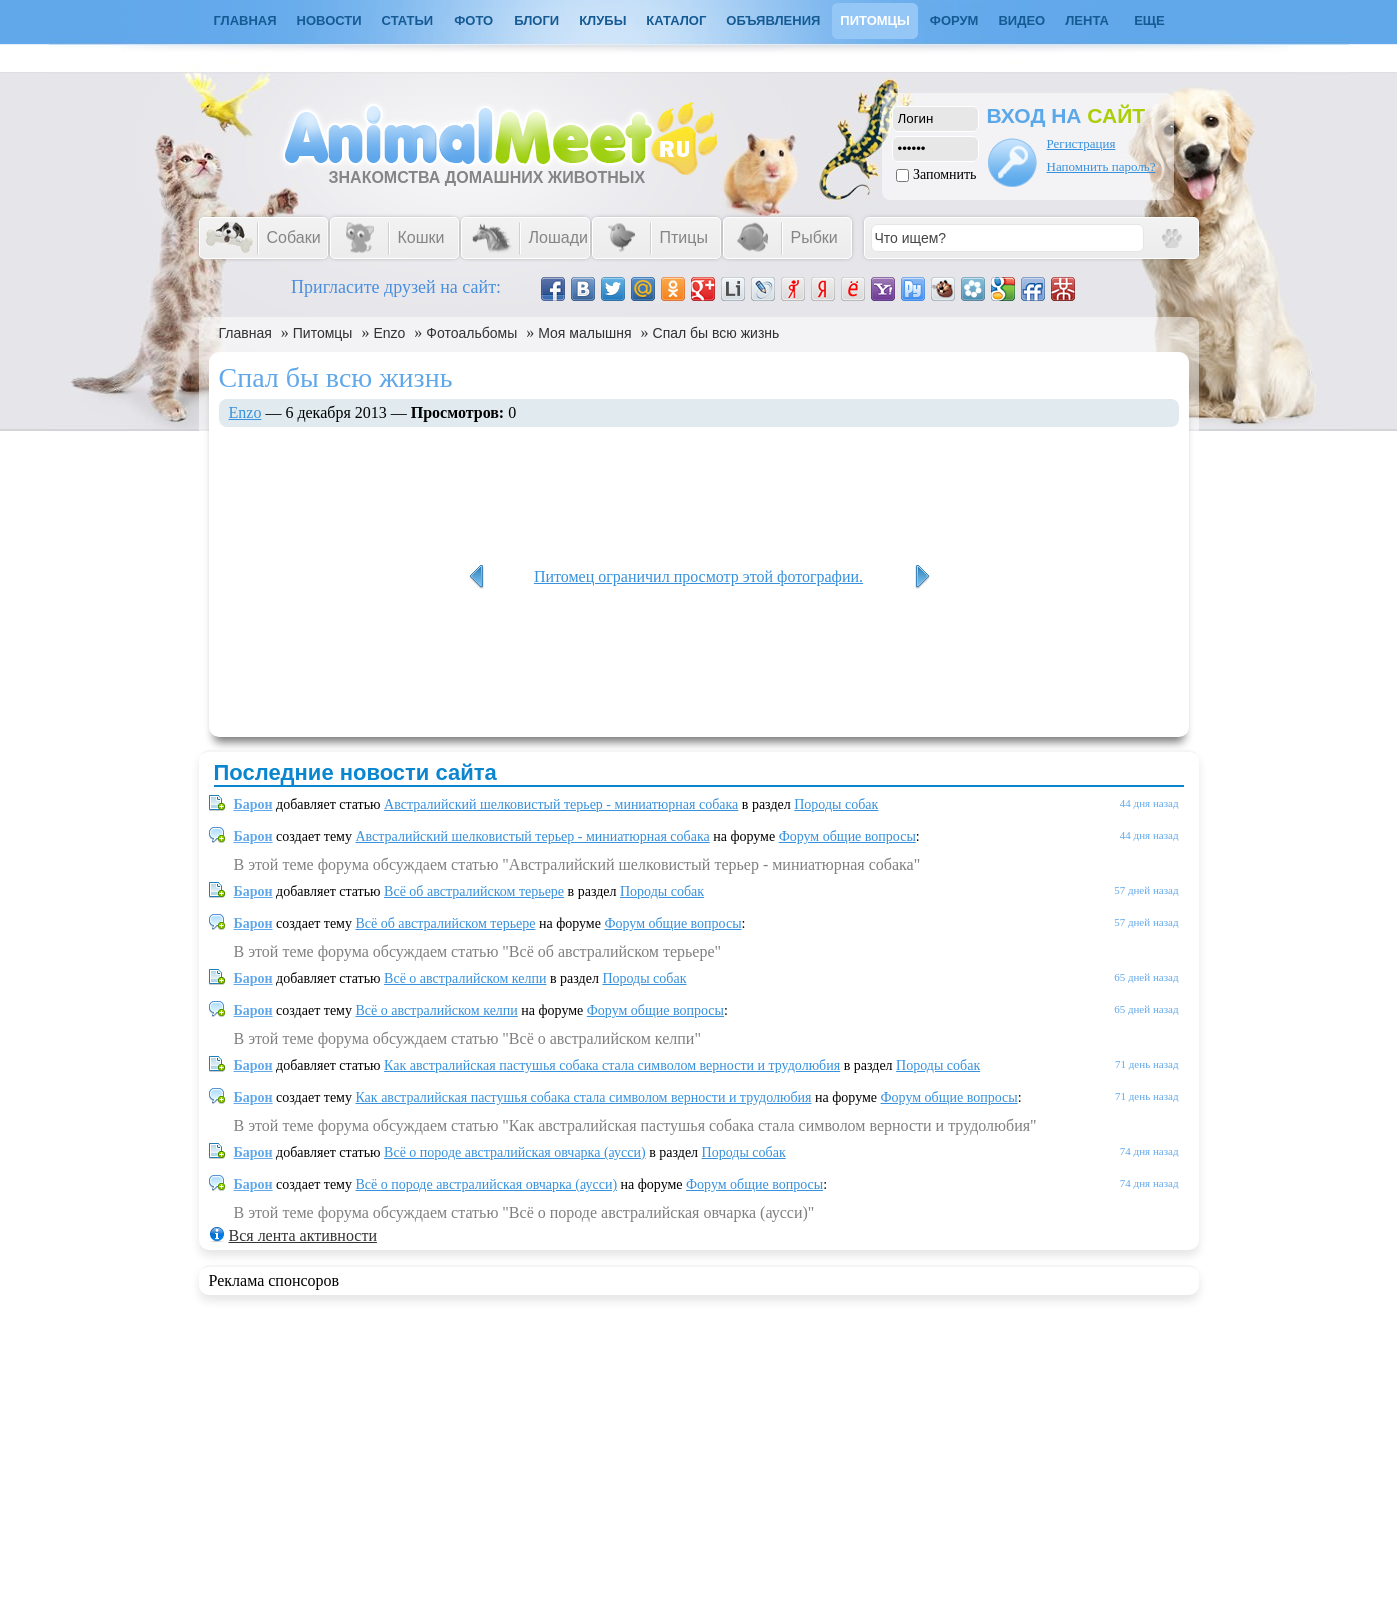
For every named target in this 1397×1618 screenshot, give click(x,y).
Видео (1021, 20)
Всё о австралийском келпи (465, 978)
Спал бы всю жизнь (716, 333)
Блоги (536, 20)
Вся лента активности (303, 1235)
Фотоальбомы (471, 333)
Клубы (602, 20)
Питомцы (874, 20)
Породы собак (836, 804)
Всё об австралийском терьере (474, 891)
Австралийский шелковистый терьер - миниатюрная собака (561, 804)
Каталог (676, 20)
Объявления (773, 20)
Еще (1149, 20)
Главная (245, 333)
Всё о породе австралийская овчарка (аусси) (515, 1152)
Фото (473, 20)
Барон (253, 804)
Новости (329, 20)
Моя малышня (584, 333)
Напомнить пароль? (1101, 166)
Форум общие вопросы (847, 836)
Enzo (389, 333)
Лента (1087, 20)
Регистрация (1081, 143)
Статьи (408, 20)
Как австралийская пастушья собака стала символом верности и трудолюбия (612, 1065)
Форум (954, 20)
